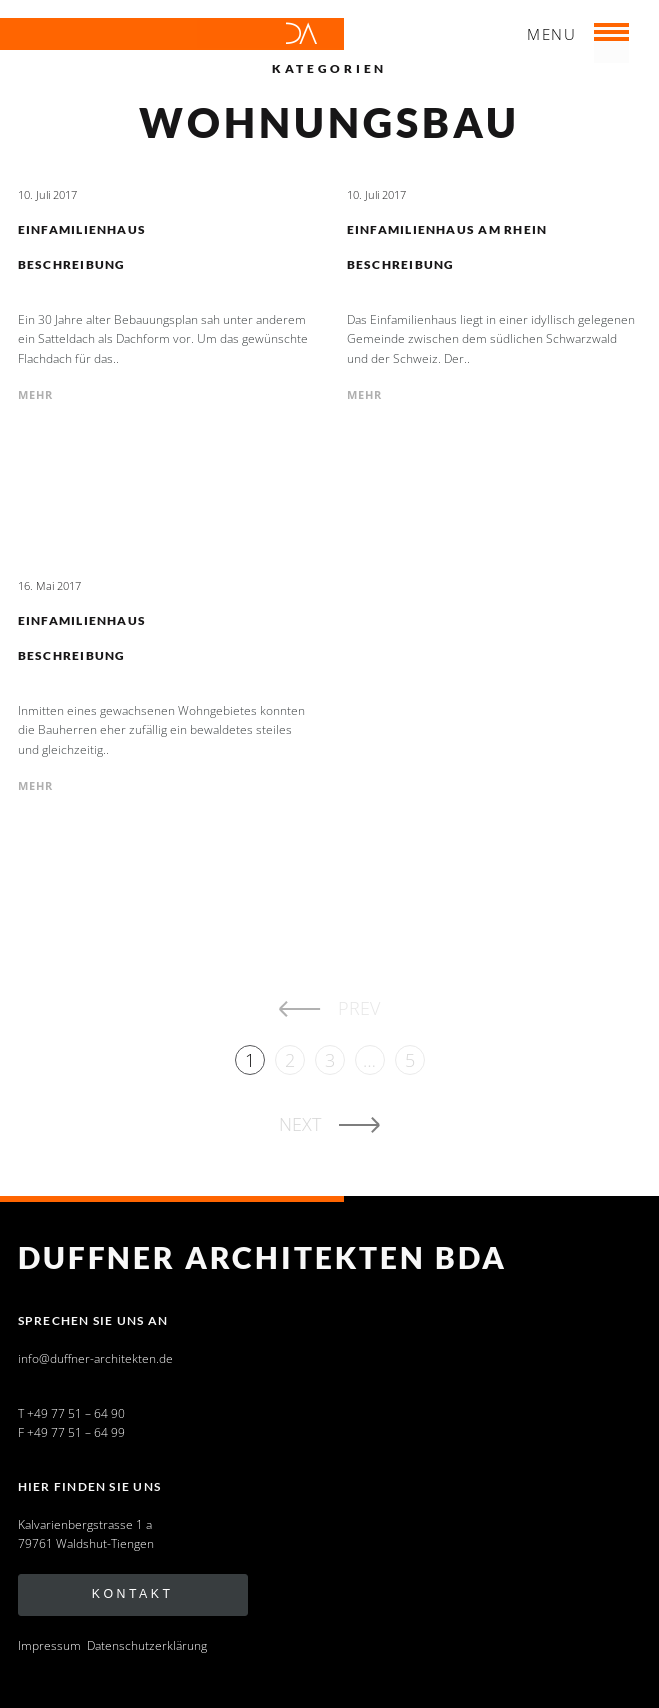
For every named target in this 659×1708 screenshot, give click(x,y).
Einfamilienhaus (82, 229)
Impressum (49, 1645)
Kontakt (133, 1594)
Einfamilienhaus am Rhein (447, 229)
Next (300, 1124)
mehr (36, 394)
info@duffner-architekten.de (95, 1358)
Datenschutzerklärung (147, 1645)
